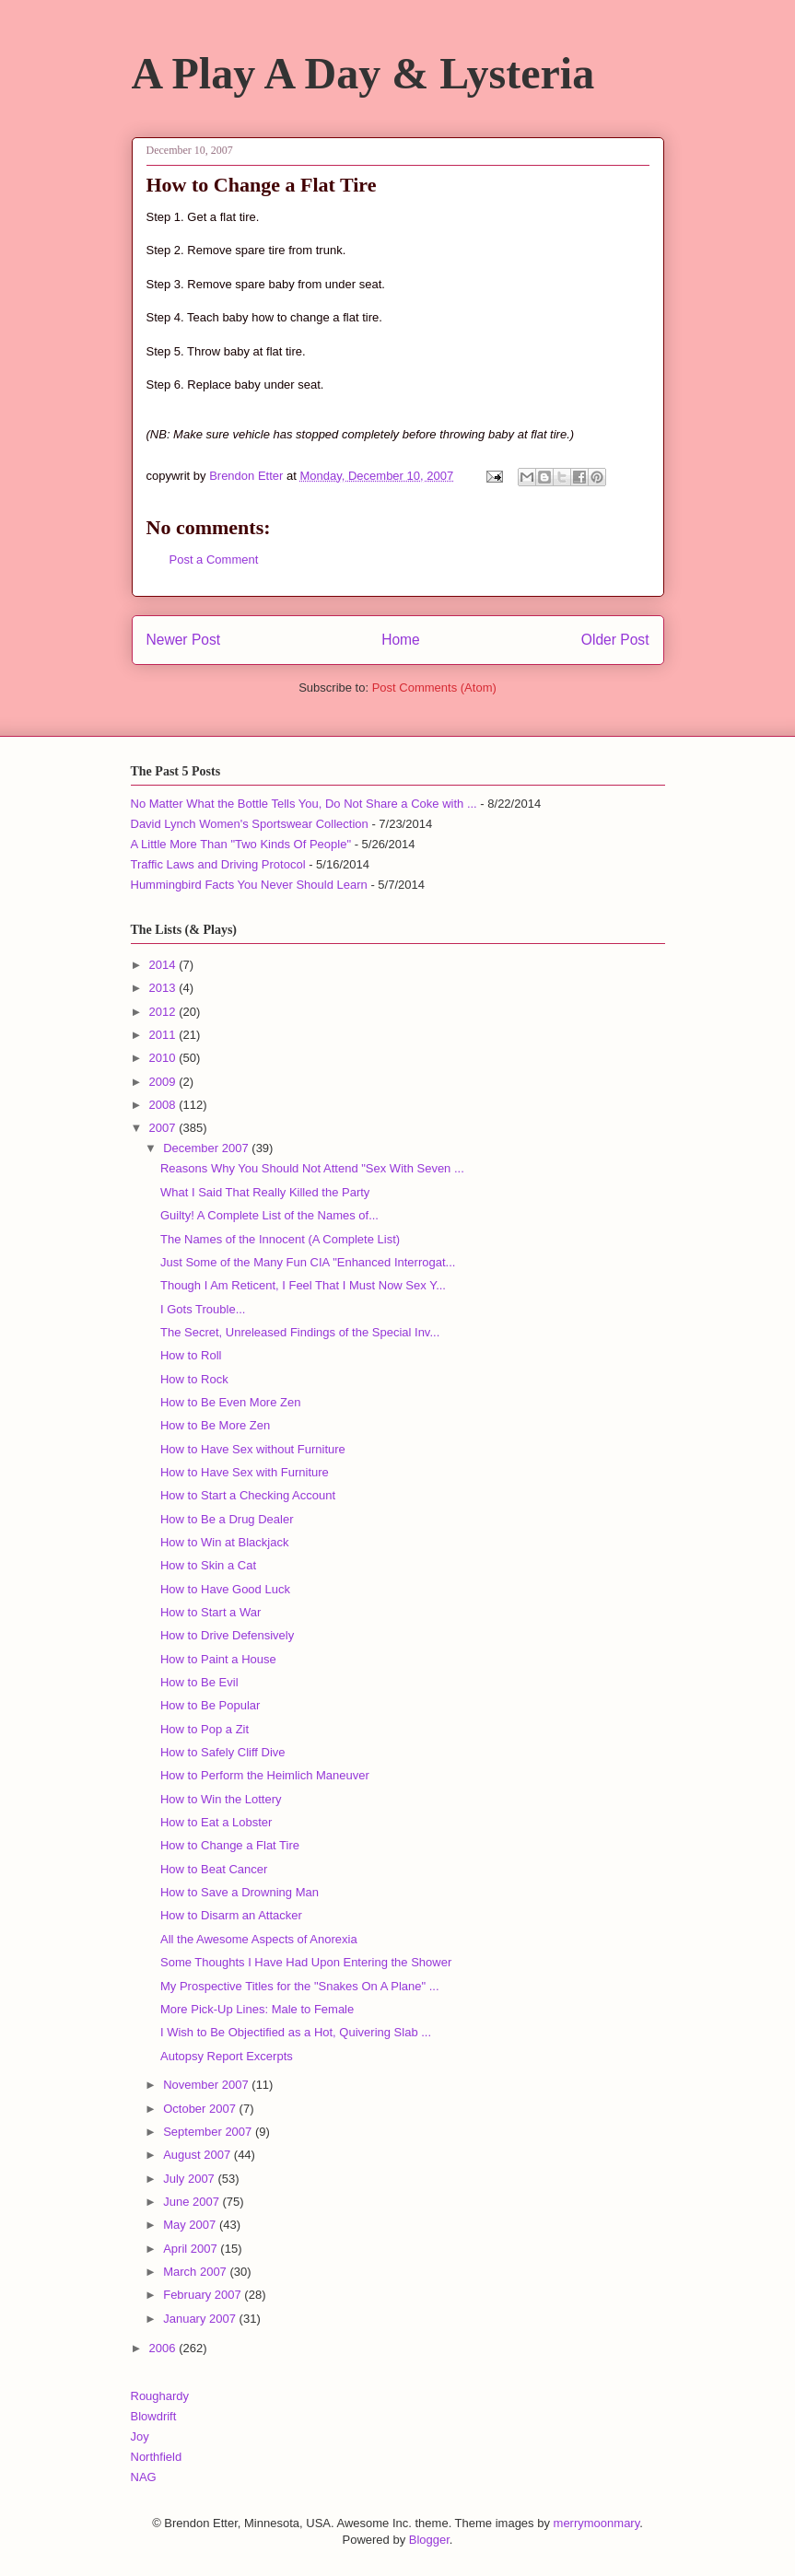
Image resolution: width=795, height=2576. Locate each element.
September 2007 (209, 2132)
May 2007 (191, 2225)
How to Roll (190, 1355)
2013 (164, 988)
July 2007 (190, 2179)
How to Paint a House (218, 1659)
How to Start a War (210, 1612)
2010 (164, 1058)
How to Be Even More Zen (230, 1402)
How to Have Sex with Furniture (244, 1472)
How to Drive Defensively (227, 1635)
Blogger (429, 2540)
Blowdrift (154, 2416)
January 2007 (201, 2318)
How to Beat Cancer (213, 1869)
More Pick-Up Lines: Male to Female (257, 2009)
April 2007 (191, 2248)
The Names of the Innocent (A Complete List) (280, 1239)
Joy (140, 2436)
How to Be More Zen (215, 1425)
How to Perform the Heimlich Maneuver (264, 1775)
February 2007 (203, 2295)
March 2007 (196, 2272)
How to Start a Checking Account (247, 1495)
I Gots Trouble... (203, 1309)
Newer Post (183, 639)
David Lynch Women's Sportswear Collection (249, 824)
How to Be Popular (210, 1705)
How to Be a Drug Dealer (227, 1519)
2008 (164, 1105)
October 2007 (201, 2109)
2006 (164, 2348)
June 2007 (192, 2202)
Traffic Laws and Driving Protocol (218, 864)
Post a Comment (214, 559)
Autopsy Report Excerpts (226, 2056)
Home (400, 639)
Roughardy (160, 2396)
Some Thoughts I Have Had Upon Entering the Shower (305, 1962)
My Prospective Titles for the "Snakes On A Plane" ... (299, 1986)
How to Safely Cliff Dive (223, 1752)
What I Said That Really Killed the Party (264, 1192)
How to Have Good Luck (225, 1589)
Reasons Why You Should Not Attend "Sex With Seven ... (312, 1168)
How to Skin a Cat (208, 1565)
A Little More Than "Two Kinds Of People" (241, 844)
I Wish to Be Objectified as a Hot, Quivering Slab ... (295, 2032)
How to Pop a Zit (204, 1729)
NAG (144, 2477)
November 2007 (207, 2085)
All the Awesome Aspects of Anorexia (258, 1939)
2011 (164, 1035)
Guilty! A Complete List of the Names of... (269, 1215)
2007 (164, 1128)
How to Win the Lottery (221, 1799)
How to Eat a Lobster (216, 1822)
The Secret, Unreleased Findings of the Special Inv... (299, 1332)
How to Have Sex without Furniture (252, 1449)
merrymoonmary (597, 2523)
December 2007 (207, 1148)
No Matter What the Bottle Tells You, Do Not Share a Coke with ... (304, 803)
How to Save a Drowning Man (239, 1892)
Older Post (615, 639)
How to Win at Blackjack (224, 1542)
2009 (164, 1082)
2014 (164, 965)
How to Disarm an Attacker (231, 1915)
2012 (164, 1012)
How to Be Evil (199, 1682)
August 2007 (198, 2155)
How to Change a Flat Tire (229, 1845)
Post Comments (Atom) (434, 687)
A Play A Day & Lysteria (363, 73)
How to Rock (194, 1379)
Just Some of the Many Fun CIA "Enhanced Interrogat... (307, 1262)
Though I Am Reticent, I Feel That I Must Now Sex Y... (303, 1285)
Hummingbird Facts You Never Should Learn (249, 885)
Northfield (156, 2457)
